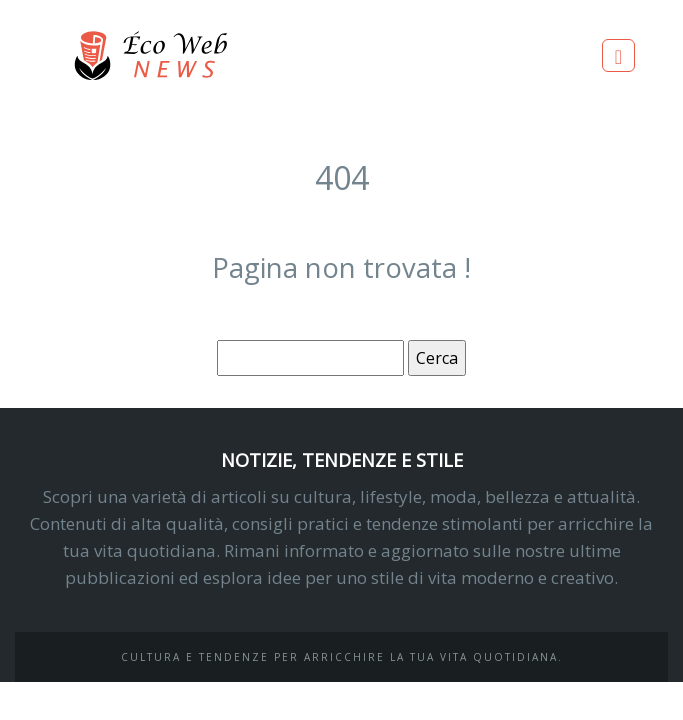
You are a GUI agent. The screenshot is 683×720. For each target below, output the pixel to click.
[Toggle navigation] (618, 55)
